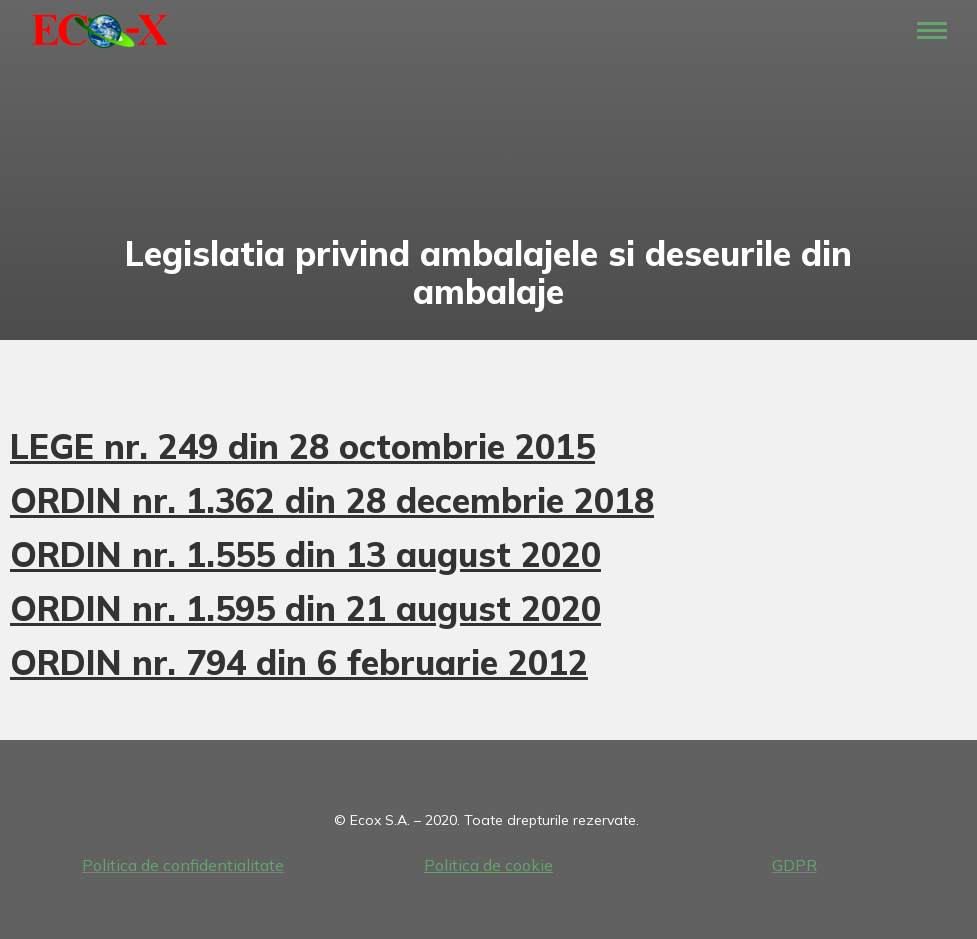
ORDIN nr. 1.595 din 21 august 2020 (305, 608)
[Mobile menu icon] (932, 30)
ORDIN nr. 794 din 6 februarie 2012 (299, 662)
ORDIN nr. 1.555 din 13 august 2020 (305, 554)
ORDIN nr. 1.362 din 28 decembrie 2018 (332, 500)
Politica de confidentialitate (183, 865)
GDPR (794, 865)
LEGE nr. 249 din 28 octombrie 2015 (302, 446)
